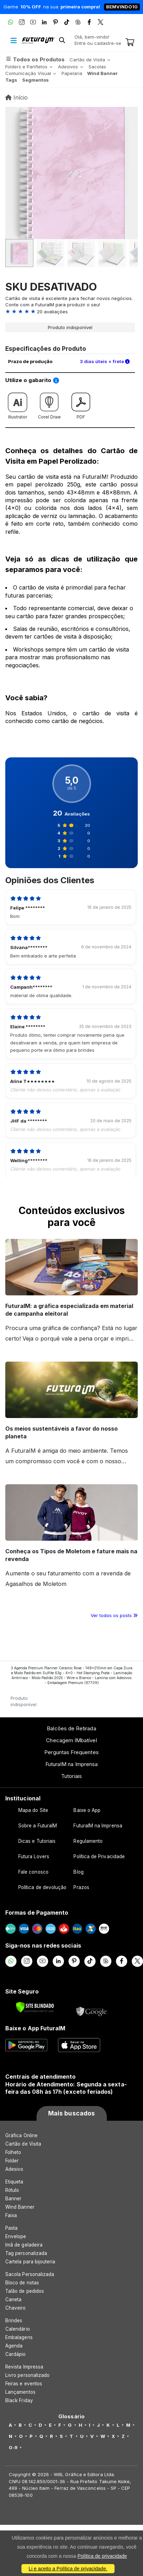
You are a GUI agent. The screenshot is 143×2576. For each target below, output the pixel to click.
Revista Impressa (24, 2367)
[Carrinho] (129, 43)
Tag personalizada (26, 2253)
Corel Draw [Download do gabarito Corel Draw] (49, 404)
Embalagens (19, 2337)
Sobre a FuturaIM (37, 1825)
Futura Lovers (33, 1856)
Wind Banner (19, 2207)
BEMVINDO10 (122, 6)
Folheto (13, 2152)
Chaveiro (15, 2308)
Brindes (13, 2320)
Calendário (17, 2329)
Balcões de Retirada (71, 1728)
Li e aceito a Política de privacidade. (67, 2568)
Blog (78, 1872)
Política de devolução (42, 1887)
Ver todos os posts (114, 1615)
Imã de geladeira (24, 2245)
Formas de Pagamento (36, 1912)
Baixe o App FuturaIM (35, 2028)
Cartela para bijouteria (30, 2261)
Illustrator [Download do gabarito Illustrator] (17, 404)
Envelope (15, 2236)
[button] (62, 40)
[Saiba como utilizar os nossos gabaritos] (56, 380)
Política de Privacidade (99, 1856)
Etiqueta (14, 2182)
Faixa (11, 2215)
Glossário (71, 2416)
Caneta (13, 2299)
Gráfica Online (21, 2135)
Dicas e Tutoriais (37, 1841)
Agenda (13, 2346)
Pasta (11, 2228)
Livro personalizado (27, 2375)
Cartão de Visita (23, 2144)
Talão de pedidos (24, 2291)
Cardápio (15, 2354)
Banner (13, 2198)
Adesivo (14, 2169)
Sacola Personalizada (29, 2274)
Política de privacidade (102, 2556)
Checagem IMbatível (71, 1740)
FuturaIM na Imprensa (71, 1764)
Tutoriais (71, 1776)
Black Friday (19, 2400)
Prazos (81, 1887)
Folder (12, 2160)
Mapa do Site (33, 1810)
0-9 (13, 2447)
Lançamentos (20, 2392)
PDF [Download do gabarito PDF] (81, 404)
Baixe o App (86, 1810)
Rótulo (12, 2190)
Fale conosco (33, 1872)
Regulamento (88, 1841)
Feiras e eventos (23, 2383)
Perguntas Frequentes (71, 1752)
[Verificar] (35, 2007)
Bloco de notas (22, 2282)
